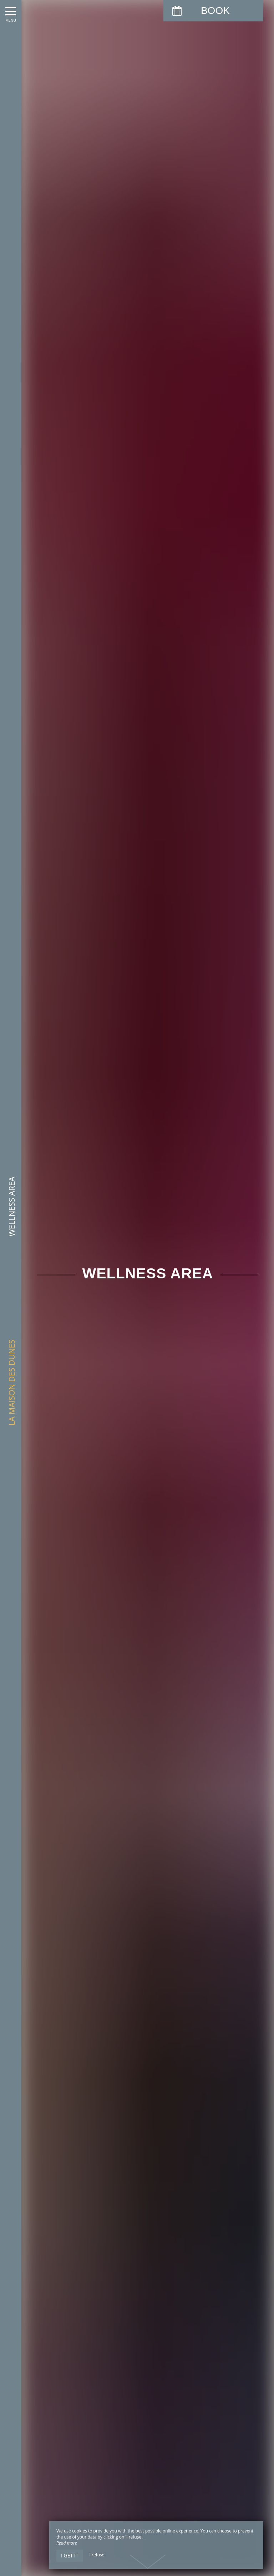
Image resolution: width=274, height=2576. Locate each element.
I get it (69, 2555)
